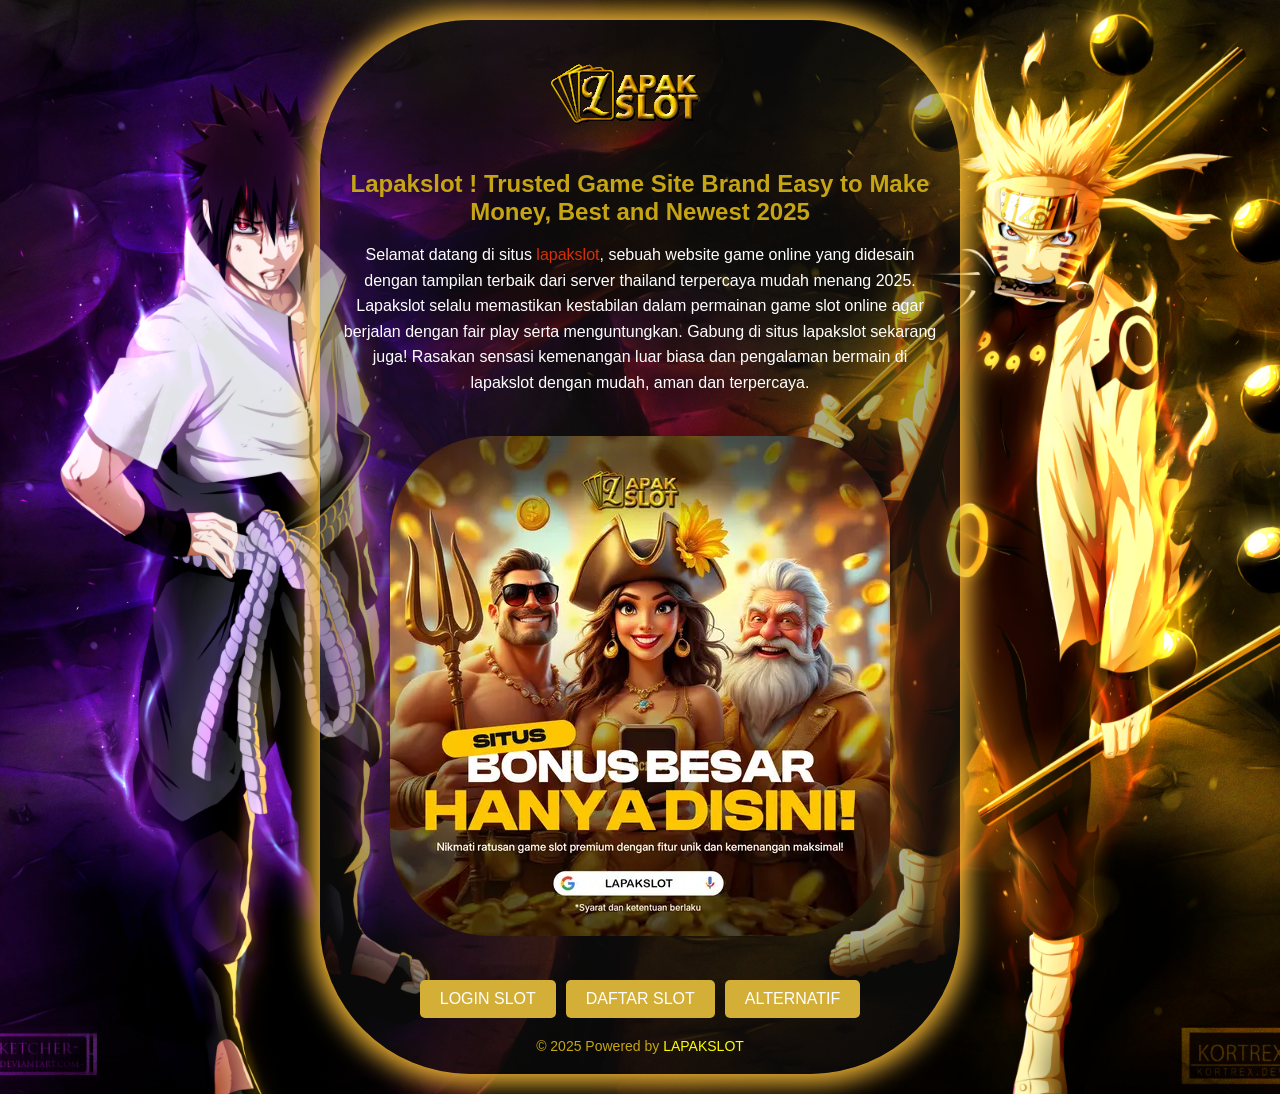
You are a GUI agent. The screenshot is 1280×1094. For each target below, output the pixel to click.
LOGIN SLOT (488, 998)
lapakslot (567, 254)
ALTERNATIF (792, 998)
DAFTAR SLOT (640, 998)
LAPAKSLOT (703, 1046)
